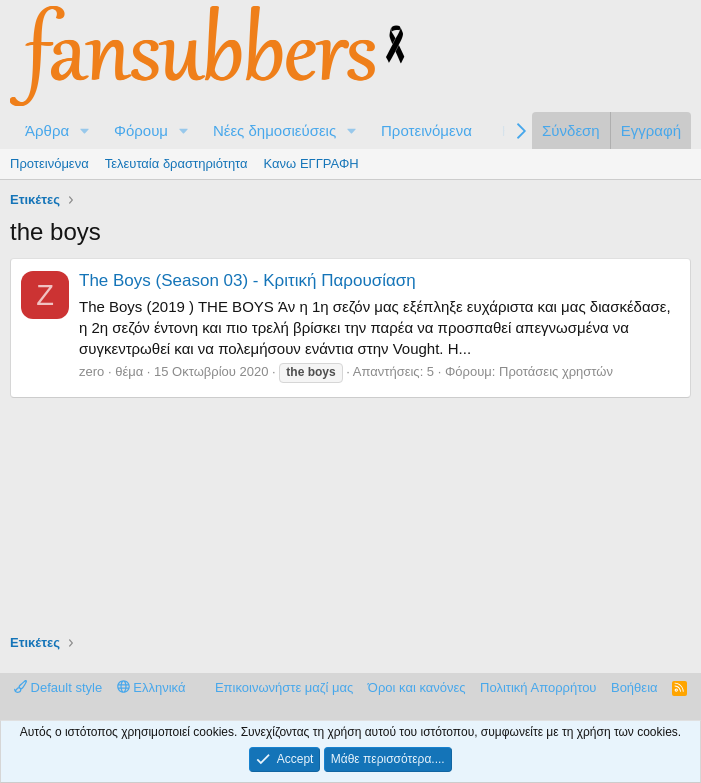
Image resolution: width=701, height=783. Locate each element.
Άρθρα (47, 130)
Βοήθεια (634, 687)
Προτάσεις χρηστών (556, 371)
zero (91, 371)
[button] (85, 130)
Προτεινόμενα (426, 130)
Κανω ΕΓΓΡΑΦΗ (311, 163)
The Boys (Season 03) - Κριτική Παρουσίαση (247, 280)
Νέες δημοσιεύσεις (274, 130)
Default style (58, 687)
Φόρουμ (141, 130)
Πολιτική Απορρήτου (538, 687)
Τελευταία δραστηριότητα (176, 163)
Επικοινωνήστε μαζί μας (284, 687)
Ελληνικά (151, 687)
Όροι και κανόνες (417, 687)
